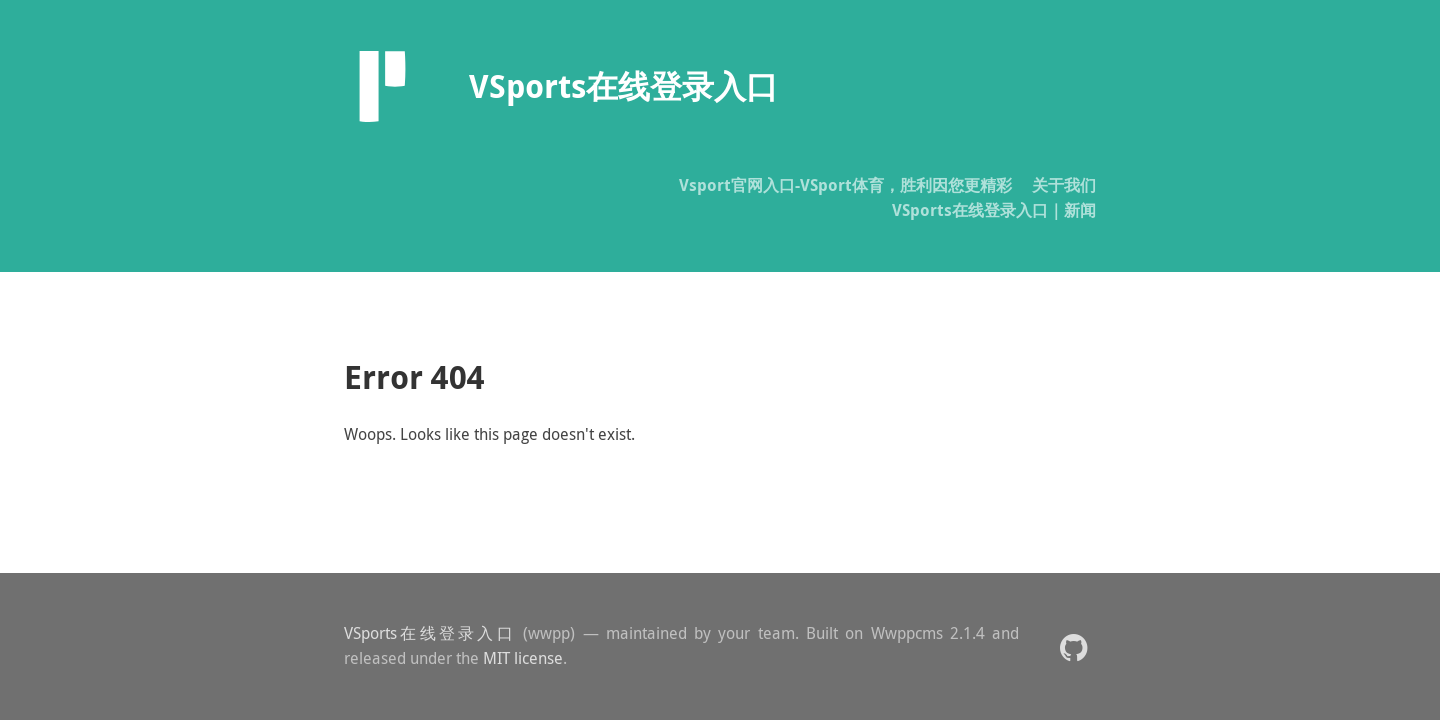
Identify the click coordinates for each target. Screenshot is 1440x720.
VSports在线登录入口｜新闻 (994, 210)
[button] (1073, 646)
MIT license (523, 658)
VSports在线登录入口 (430, 633)
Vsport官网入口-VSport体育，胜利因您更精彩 (845, 185)
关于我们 (1064, 185)
